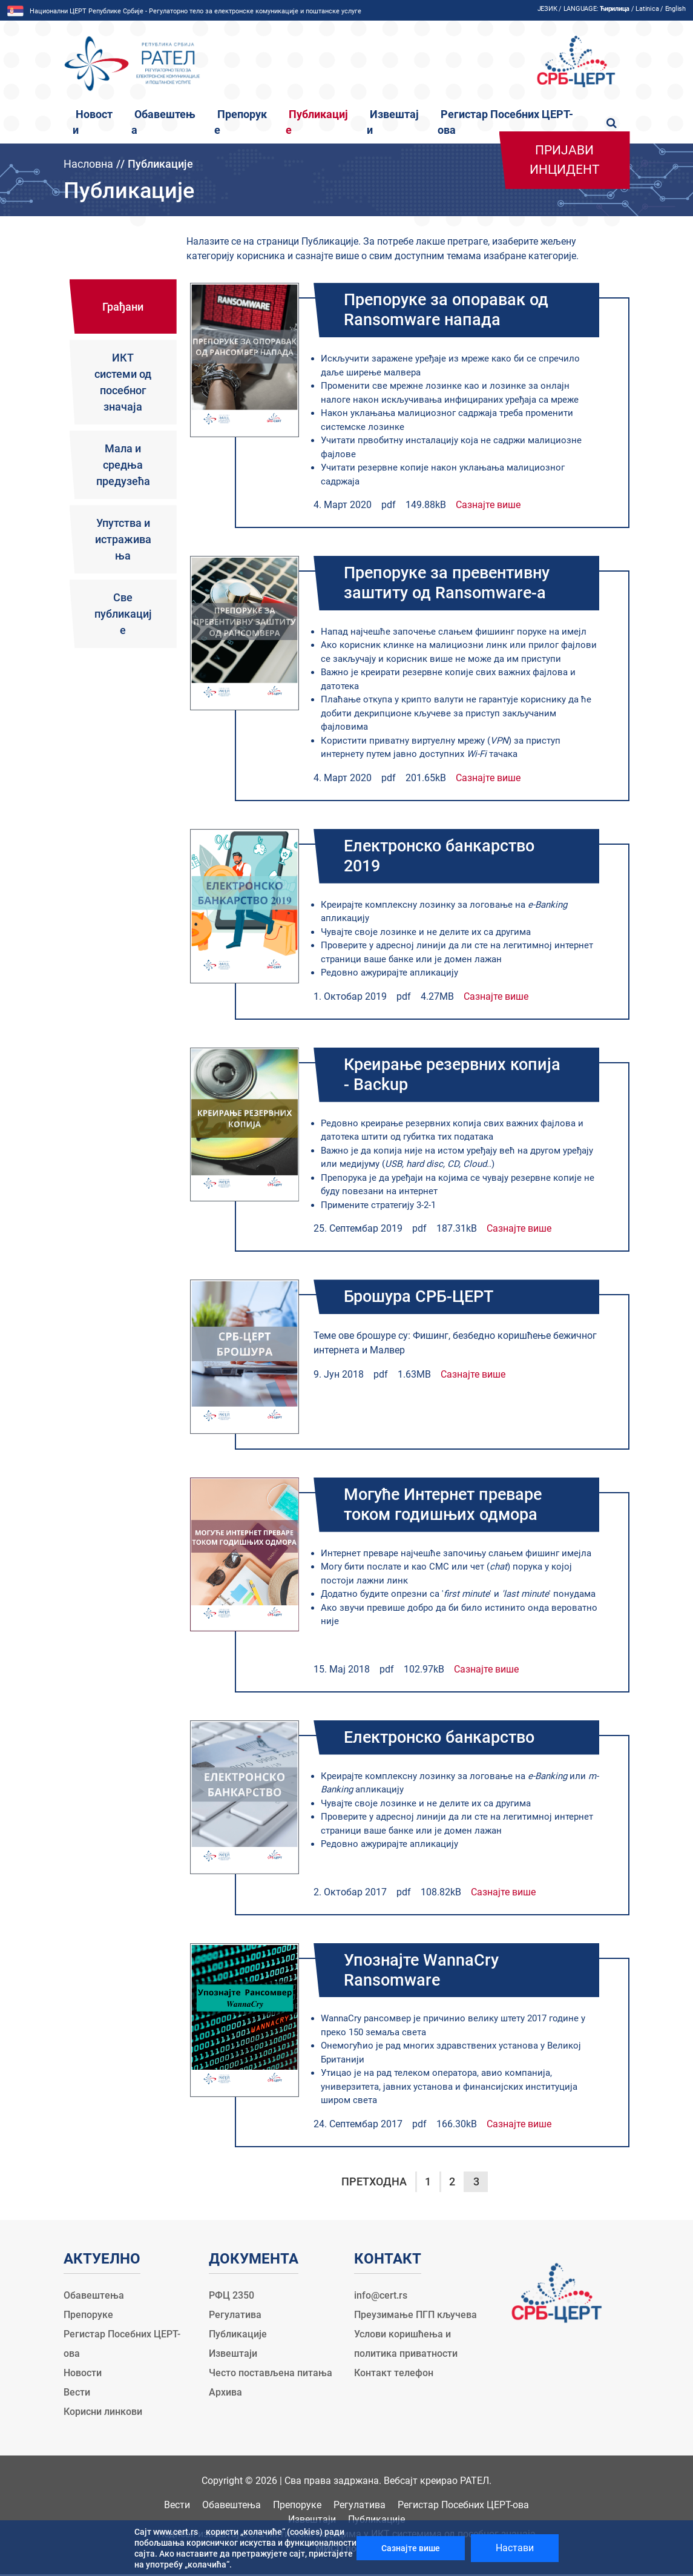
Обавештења (94, 2297)
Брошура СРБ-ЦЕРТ (422, 1298)
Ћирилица (614, 9)
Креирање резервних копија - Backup (456, 1075)
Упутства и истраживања (123, 539)
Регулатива (235, 2316)
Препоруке (88, 2316)
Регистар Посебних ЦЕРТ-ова (463, 2506)
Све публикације (123, 613)
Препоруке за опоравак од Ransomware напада (450, 310)
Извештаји (233, 2355)
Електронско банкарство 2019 (444, 857)
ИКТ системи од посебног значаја (122, 382)
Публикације (238, 2336)
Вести (77, 2394)
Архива (225, 2394)
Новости (83, 2374)
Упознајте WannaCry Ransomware (424, 1972)
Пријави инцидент (565, 160)
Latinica (647, 9)
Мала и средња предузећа (123, 464)
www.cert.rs (175, 2532)
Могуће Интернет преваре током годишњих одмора (448, 1506)
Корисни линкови (103, 2413)
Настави (515, 2548)
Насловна (88, 163)
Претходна (374, 2183)
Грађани (122, 306)
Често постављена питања (270, 2374)
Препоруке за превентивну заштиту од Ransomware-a (452, 584)
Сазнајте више (488, 505)
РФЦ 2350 (231, 2297)
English (675, 9)
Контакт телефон (393, 2374)
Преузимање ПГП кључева (415, 2316)
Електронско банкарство (444, 1739)
